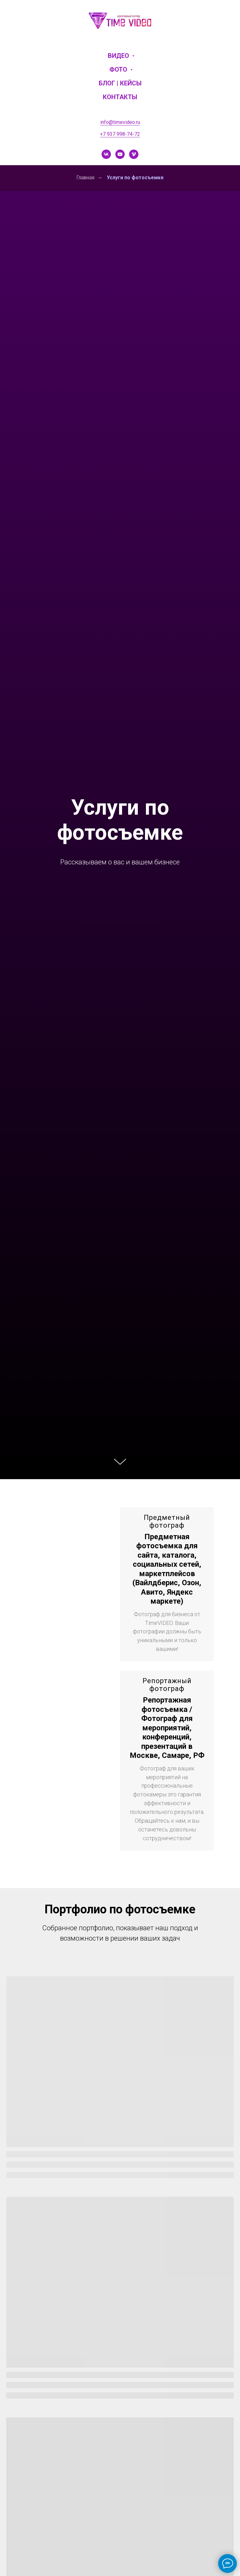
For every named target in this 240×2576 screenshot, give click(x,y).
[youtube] (120, 154)
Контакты (120, 97)
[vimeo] (133, 154)
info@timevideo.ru (120, 122)
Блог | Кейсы (120, 83)
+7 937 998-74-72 (120, 134)
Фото (119, 69)
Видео (119, 55)
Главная (85, 178)
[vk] (106, 154)
